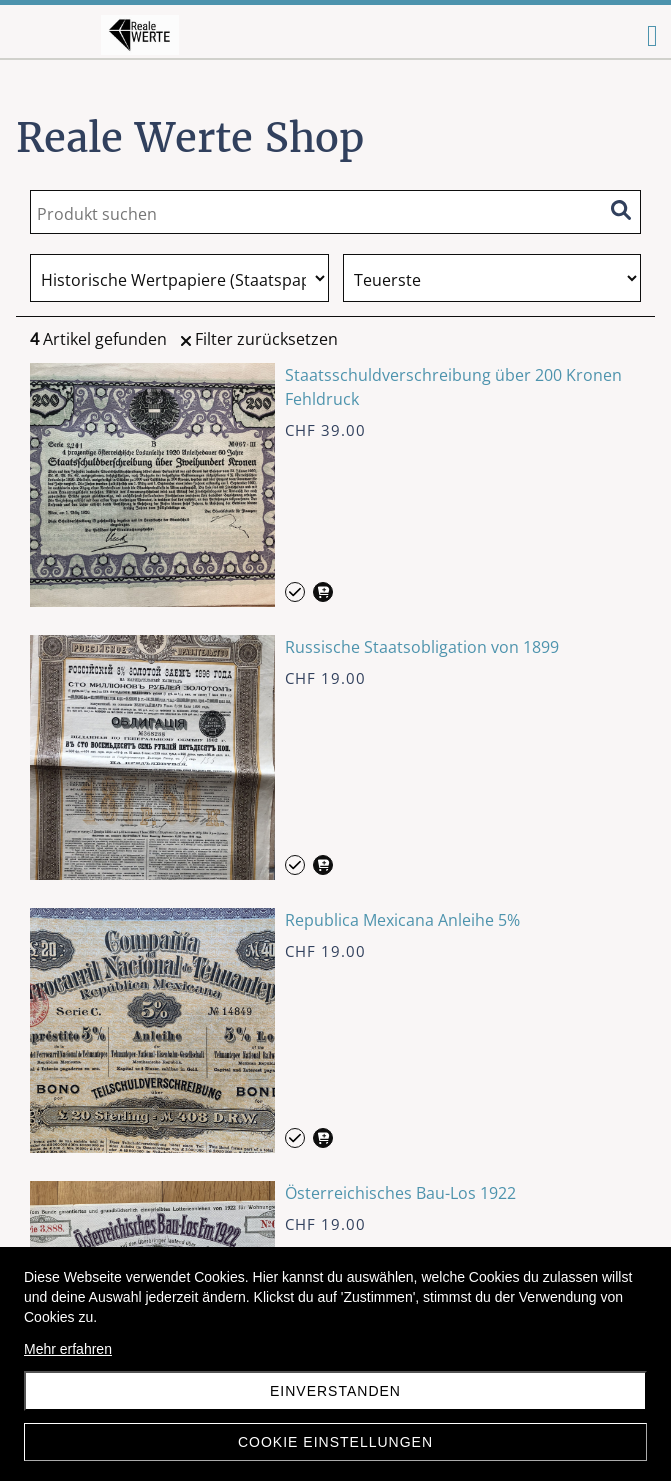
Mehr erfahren (68, 1349)
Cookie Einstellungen (335, 1442)
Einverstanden (335, 1391)
